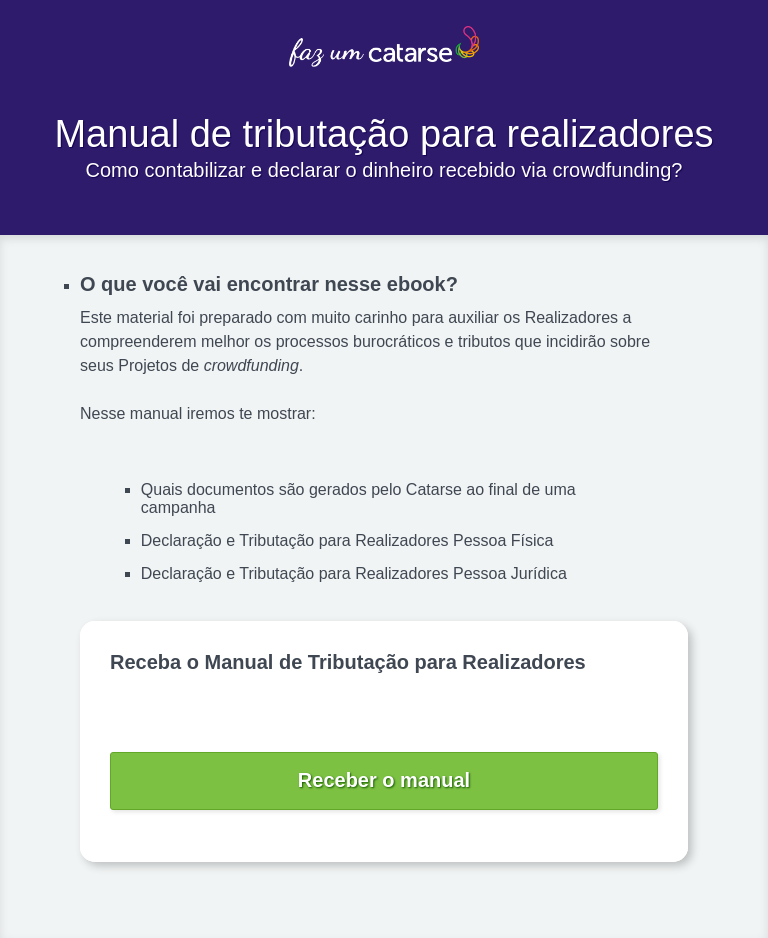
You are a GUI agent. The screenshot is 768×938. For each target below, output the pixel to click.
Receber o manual (384, 780)
